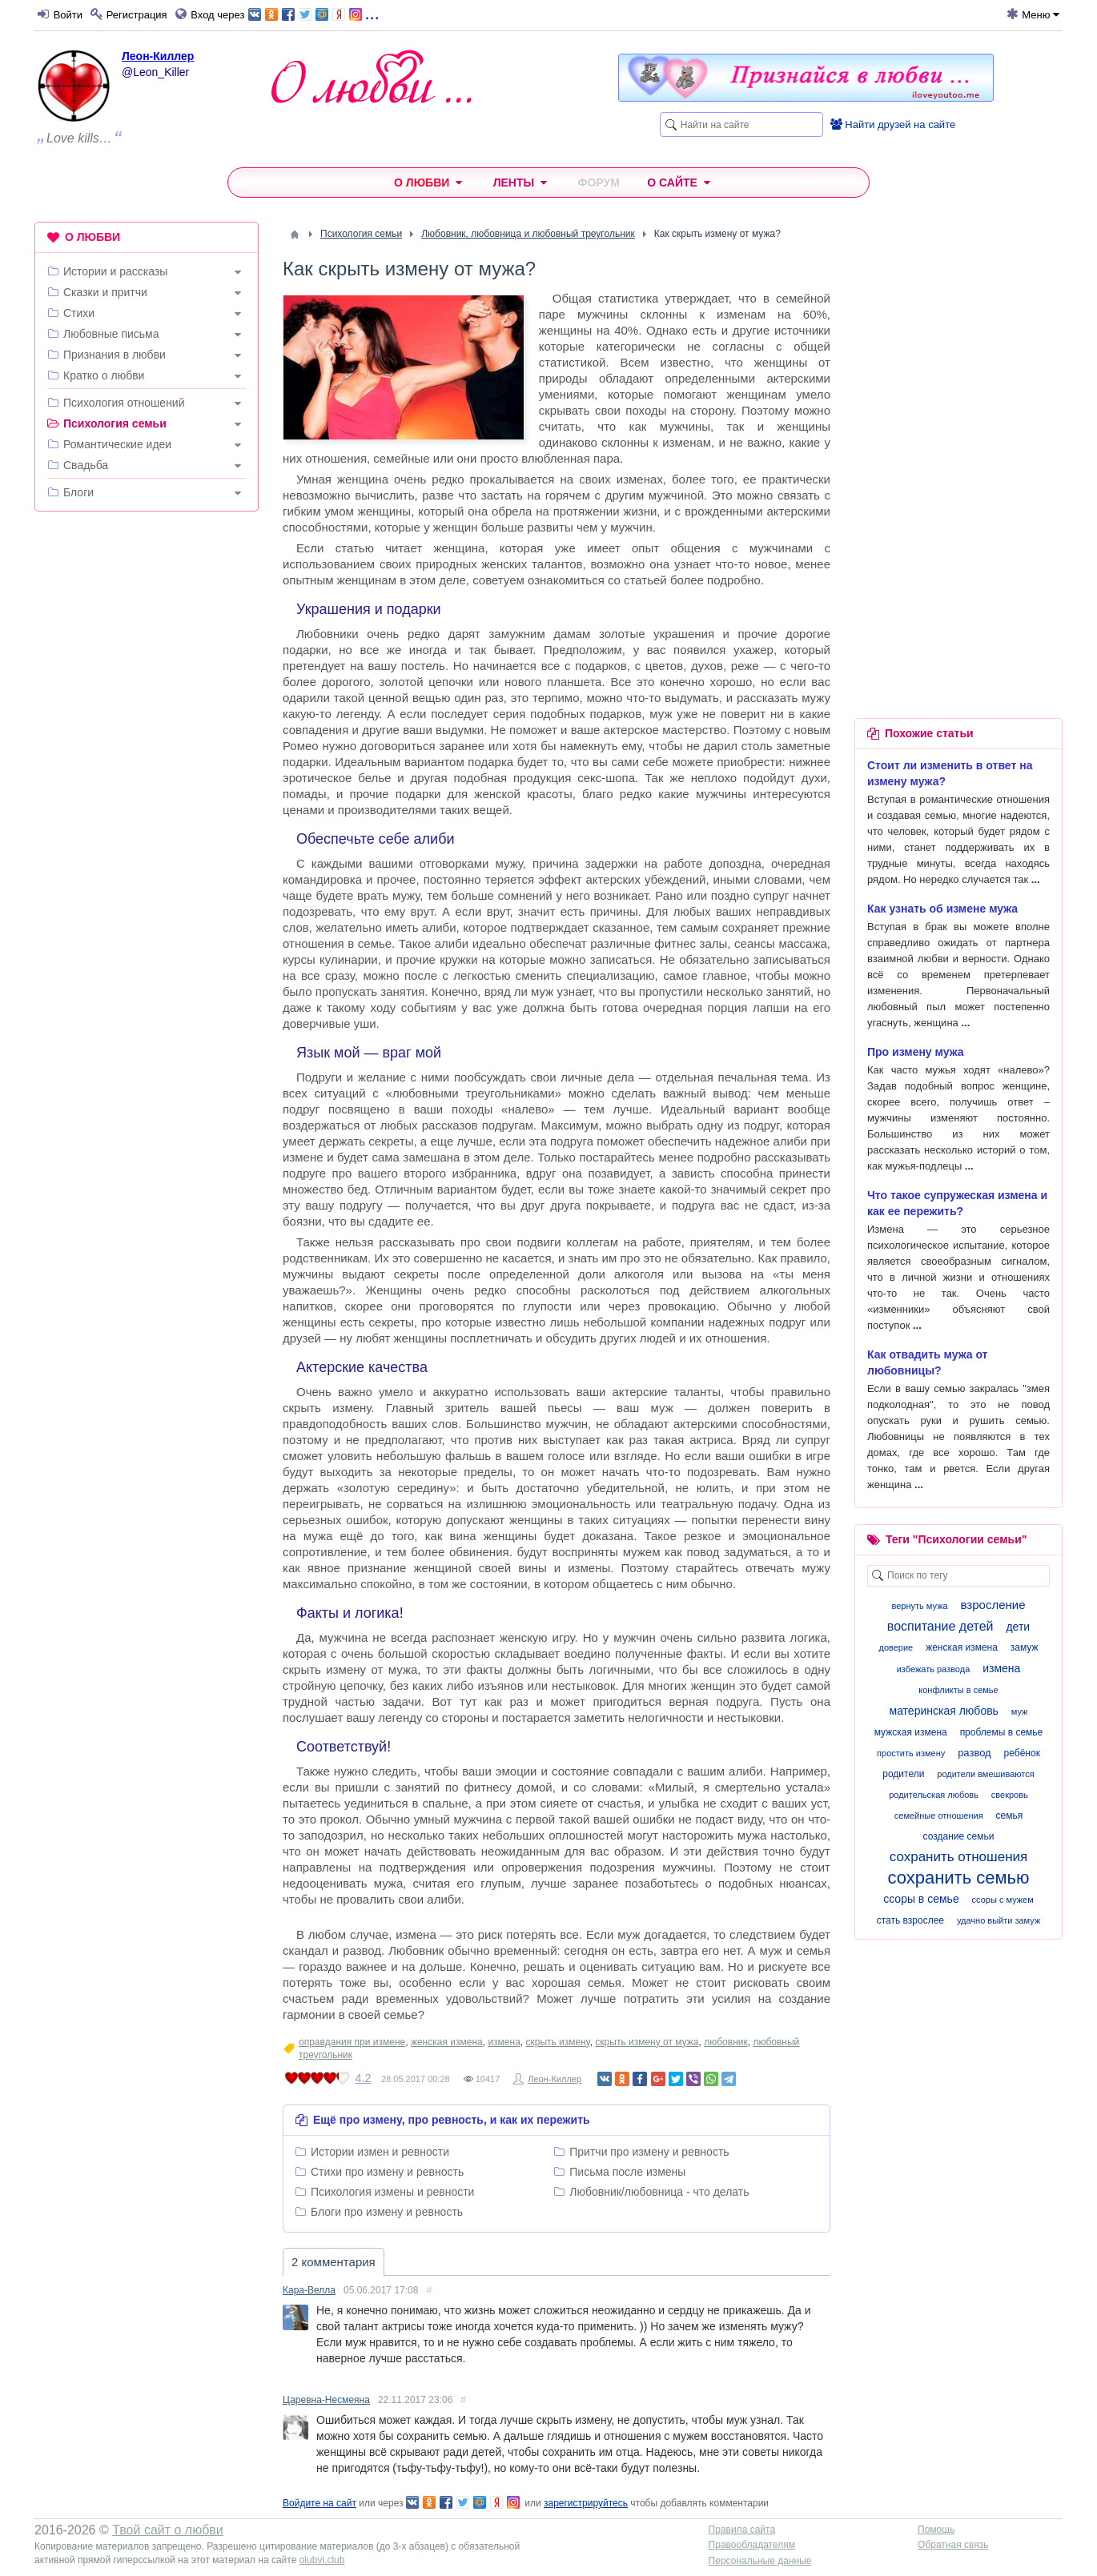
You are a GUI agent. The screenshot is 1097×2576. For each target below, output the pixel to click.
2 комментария (333, 2262)
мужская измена (910, 1732)
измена (504, 2042)
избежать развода (933, 1669)
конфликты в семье (958, 1690)
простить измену (911, 1753)
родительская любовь (933, 1795)
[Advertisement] (146, 768)
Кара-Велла (309, 2290)
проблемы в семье (1001, 1732)
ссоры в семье (921, 1898)
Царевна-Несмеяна (326, 2399)
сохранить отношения (959, 1856)
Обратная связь (953, 2544)
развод (974, 1753)
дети (1018, 1626)
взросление (993, 1604)
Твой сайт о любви (167, 2530)
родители (903, 1774)
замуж (1025, 1647)
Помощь (936, 2529)
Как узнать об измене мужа (942, 908)
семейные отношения (938, 1815)
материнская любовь (944, 1710)
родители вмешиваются (985, 1774)
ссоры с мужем (1003, 1899)
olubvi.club (322, 2560)
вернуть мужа (919, 1606)
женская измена (447, 2042)
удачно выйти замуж (998, 1920)
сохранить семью (958, 1878)
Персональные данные (760, 2560)
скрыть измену (557, 2042)
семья (1009, 1815)
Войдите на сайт (319, 2503)
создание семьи (959, 1836)
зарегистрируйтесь (586, 2503)
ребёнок (1022, 1753)
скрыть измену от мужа (646, 2042)
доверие (895, 1647)
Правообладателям (752, 2544)
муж (1019, 1711)
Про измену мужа (915, 1051)
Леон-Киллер (158, 56)
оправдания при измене (352, 2042)
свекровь (1009, 1795)
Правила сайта (742, 2529)
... (313, 13)
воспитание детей (940, 1626)
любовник (726, 2042)
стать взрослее (910, 1920)
